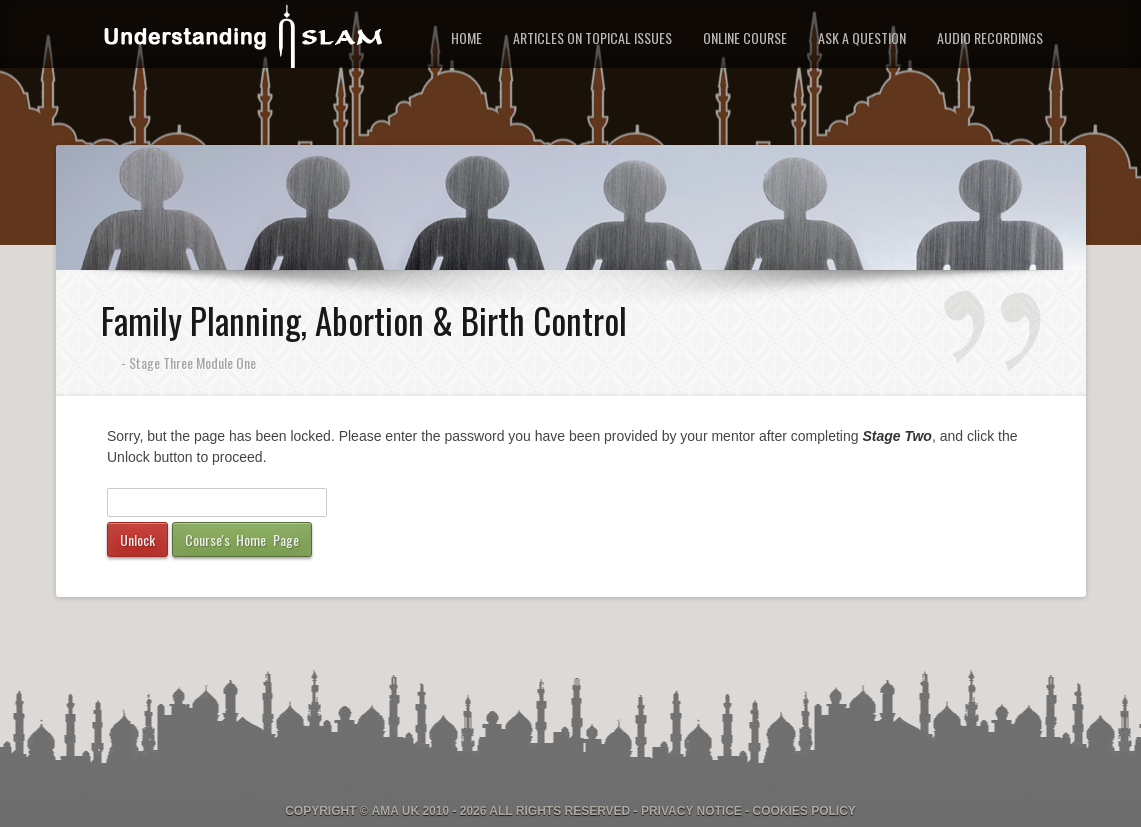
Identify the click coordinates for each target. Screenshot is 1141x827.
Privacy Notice (691, 811)
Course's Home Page (242, 539)
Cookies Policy (804, 811)
